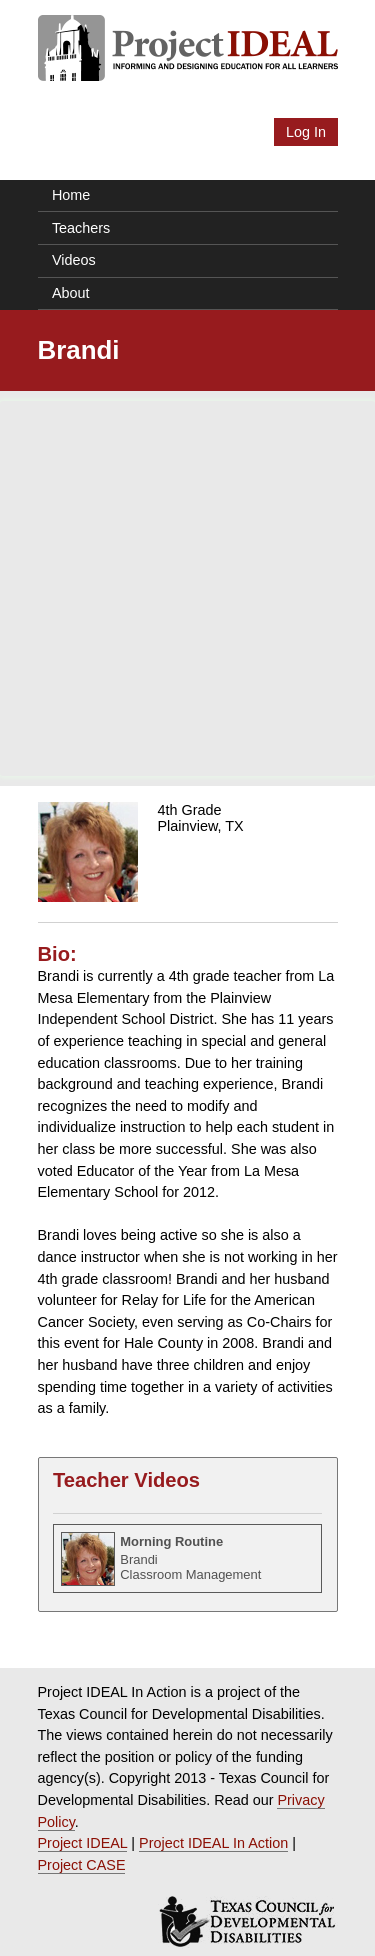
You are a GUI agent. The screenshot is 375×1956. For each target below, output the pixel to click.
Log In (306, 132)
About (71, 293)
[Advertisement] (187, 588)
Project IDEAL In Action (213, 1843)
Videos (74, 260)
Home (71, 195)
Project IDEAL (83, 1843)
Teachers (81, 228)
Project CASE (82, 1865)
